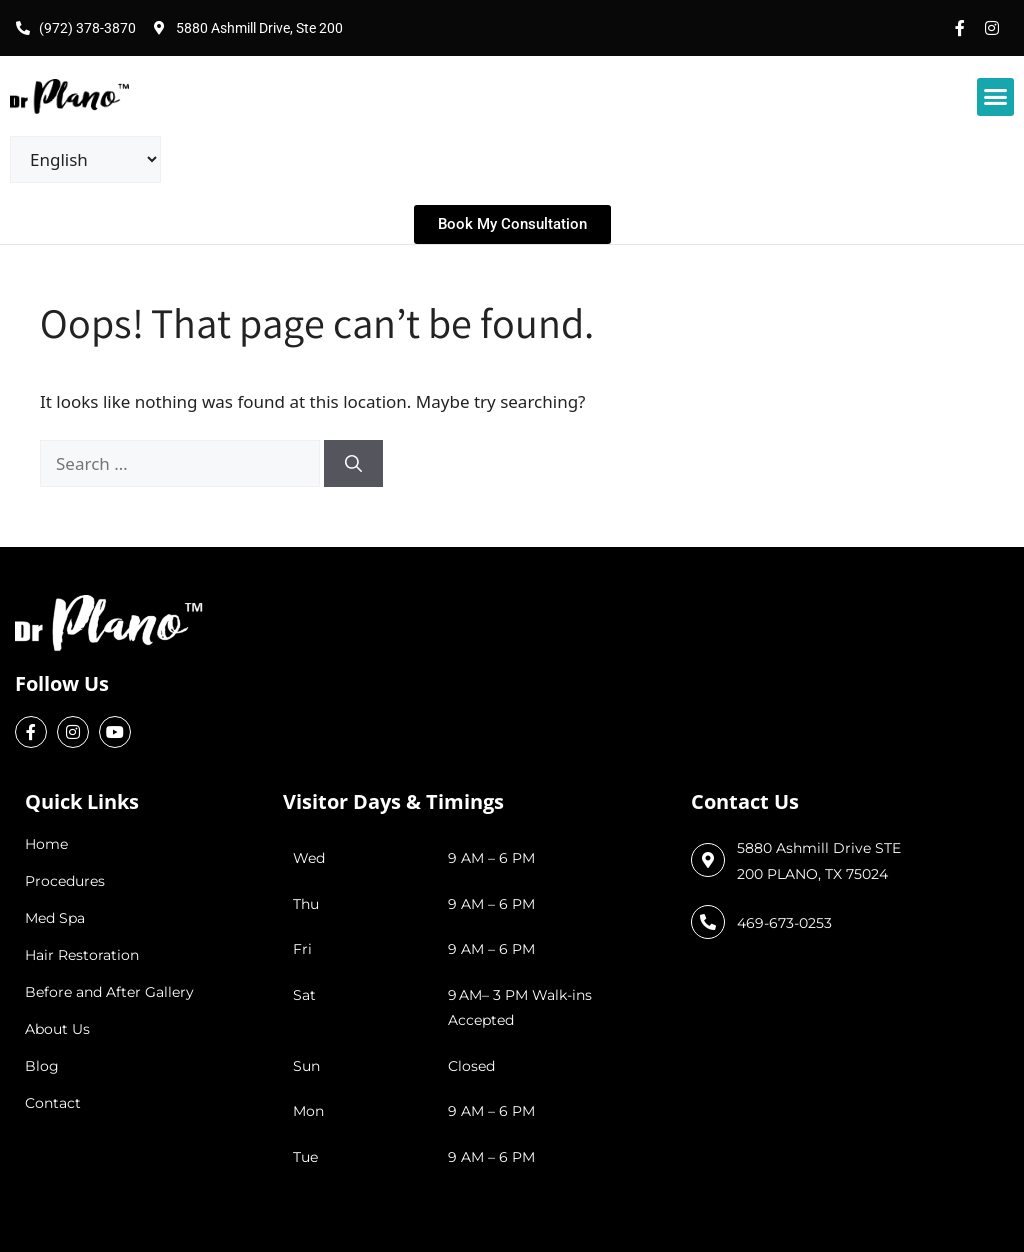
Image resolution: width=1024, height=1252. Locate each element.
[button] (996, 97)
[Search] (353, 464)
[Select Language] (85, 159)
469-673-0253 (784, 923)
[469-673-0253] (708, 922)
